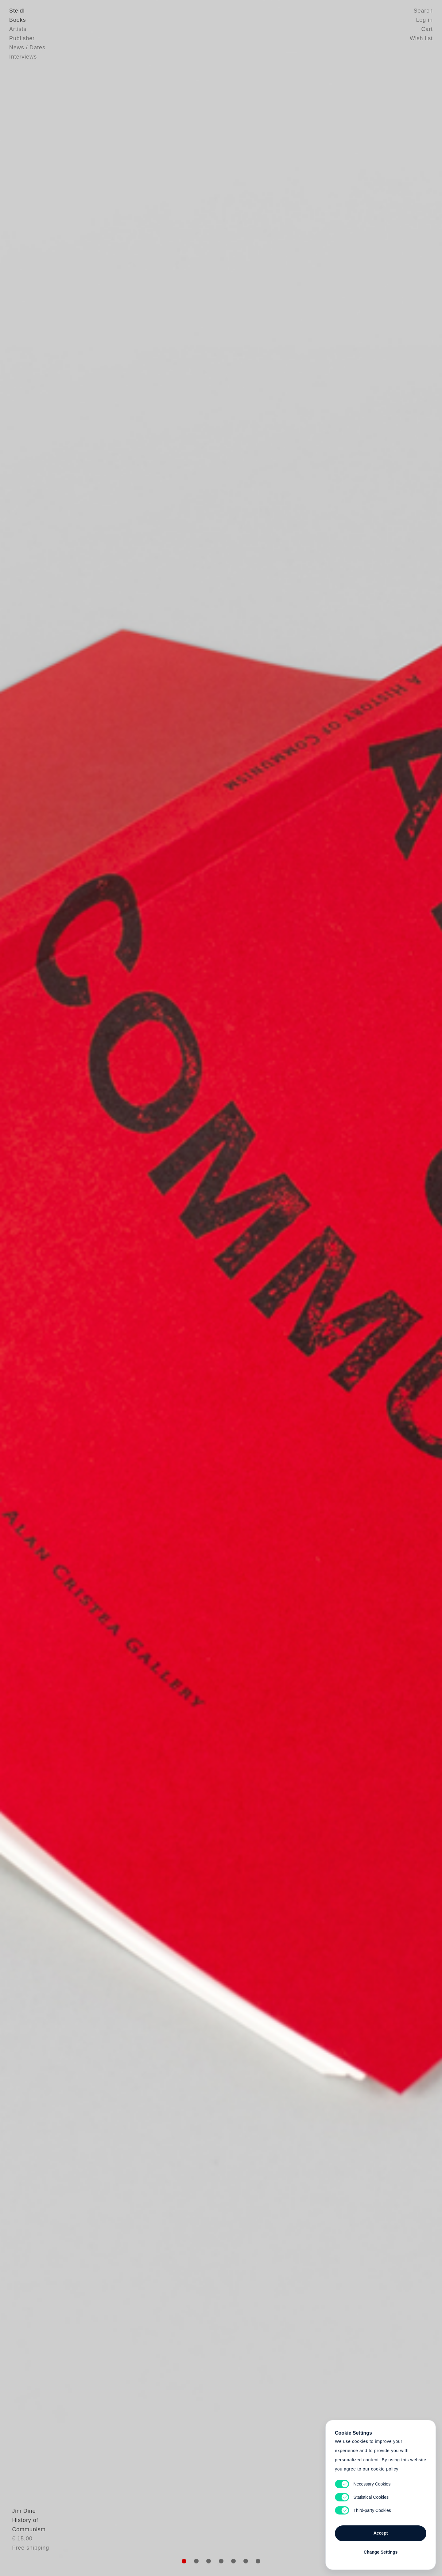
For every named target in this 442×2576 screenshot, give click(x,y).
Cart (427, 29)
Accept (381, 2533)
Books (17, 20)
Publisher (22, 38)
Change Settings (380, 2552)
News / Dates (27, 47)
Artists (17, 29)
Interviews (23, 57)
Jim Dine (21, 2525)
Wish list (421, 38)
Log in (424, 20)
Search (423, 11)
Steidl (17, 11)
